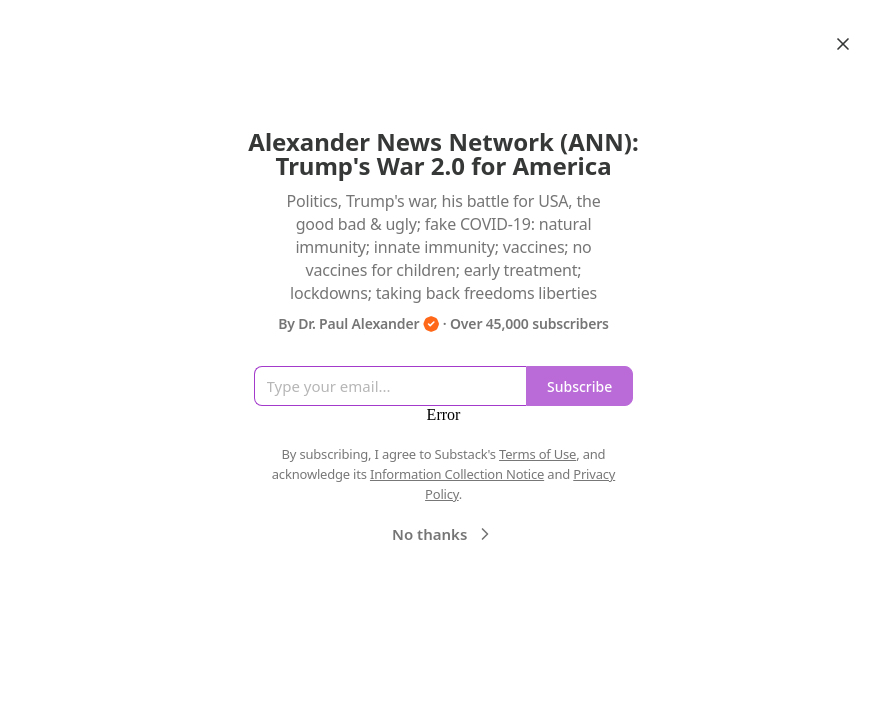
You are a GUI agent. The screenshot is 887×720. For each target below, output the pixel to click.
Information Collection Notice (457, 474)
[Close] (843, 44)
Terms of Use (537, 454)
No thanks (443, 534)
